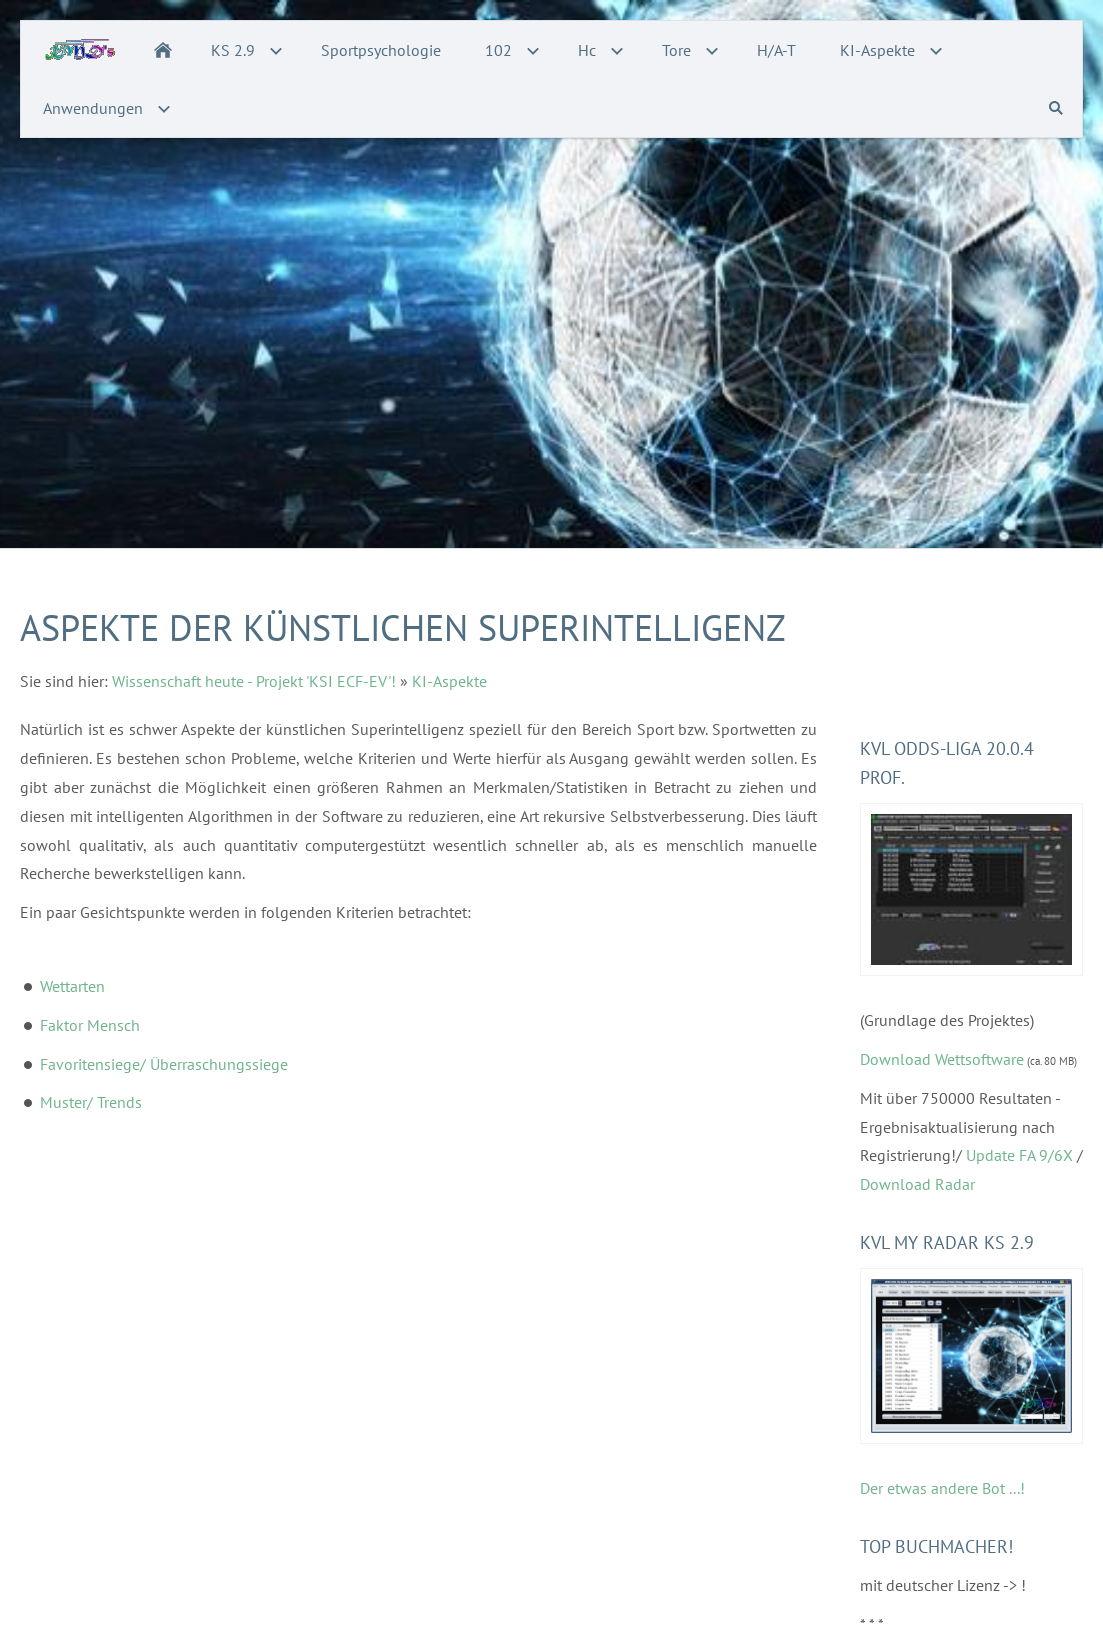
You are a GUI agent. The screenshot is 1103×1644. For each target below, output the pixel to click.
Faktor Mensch (90, 1025)
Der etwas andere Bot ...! (942, 1488)
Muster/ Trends (91, 1102)
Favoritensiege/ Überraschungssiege (164, 1064)
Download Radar (917, 1184)
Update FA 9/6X (1019, 1155)
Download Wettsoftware (942, 1059)
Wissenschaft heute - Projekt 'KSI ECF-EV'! (254, 681)
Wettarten (72, 986)
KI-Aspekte (449, 681)
